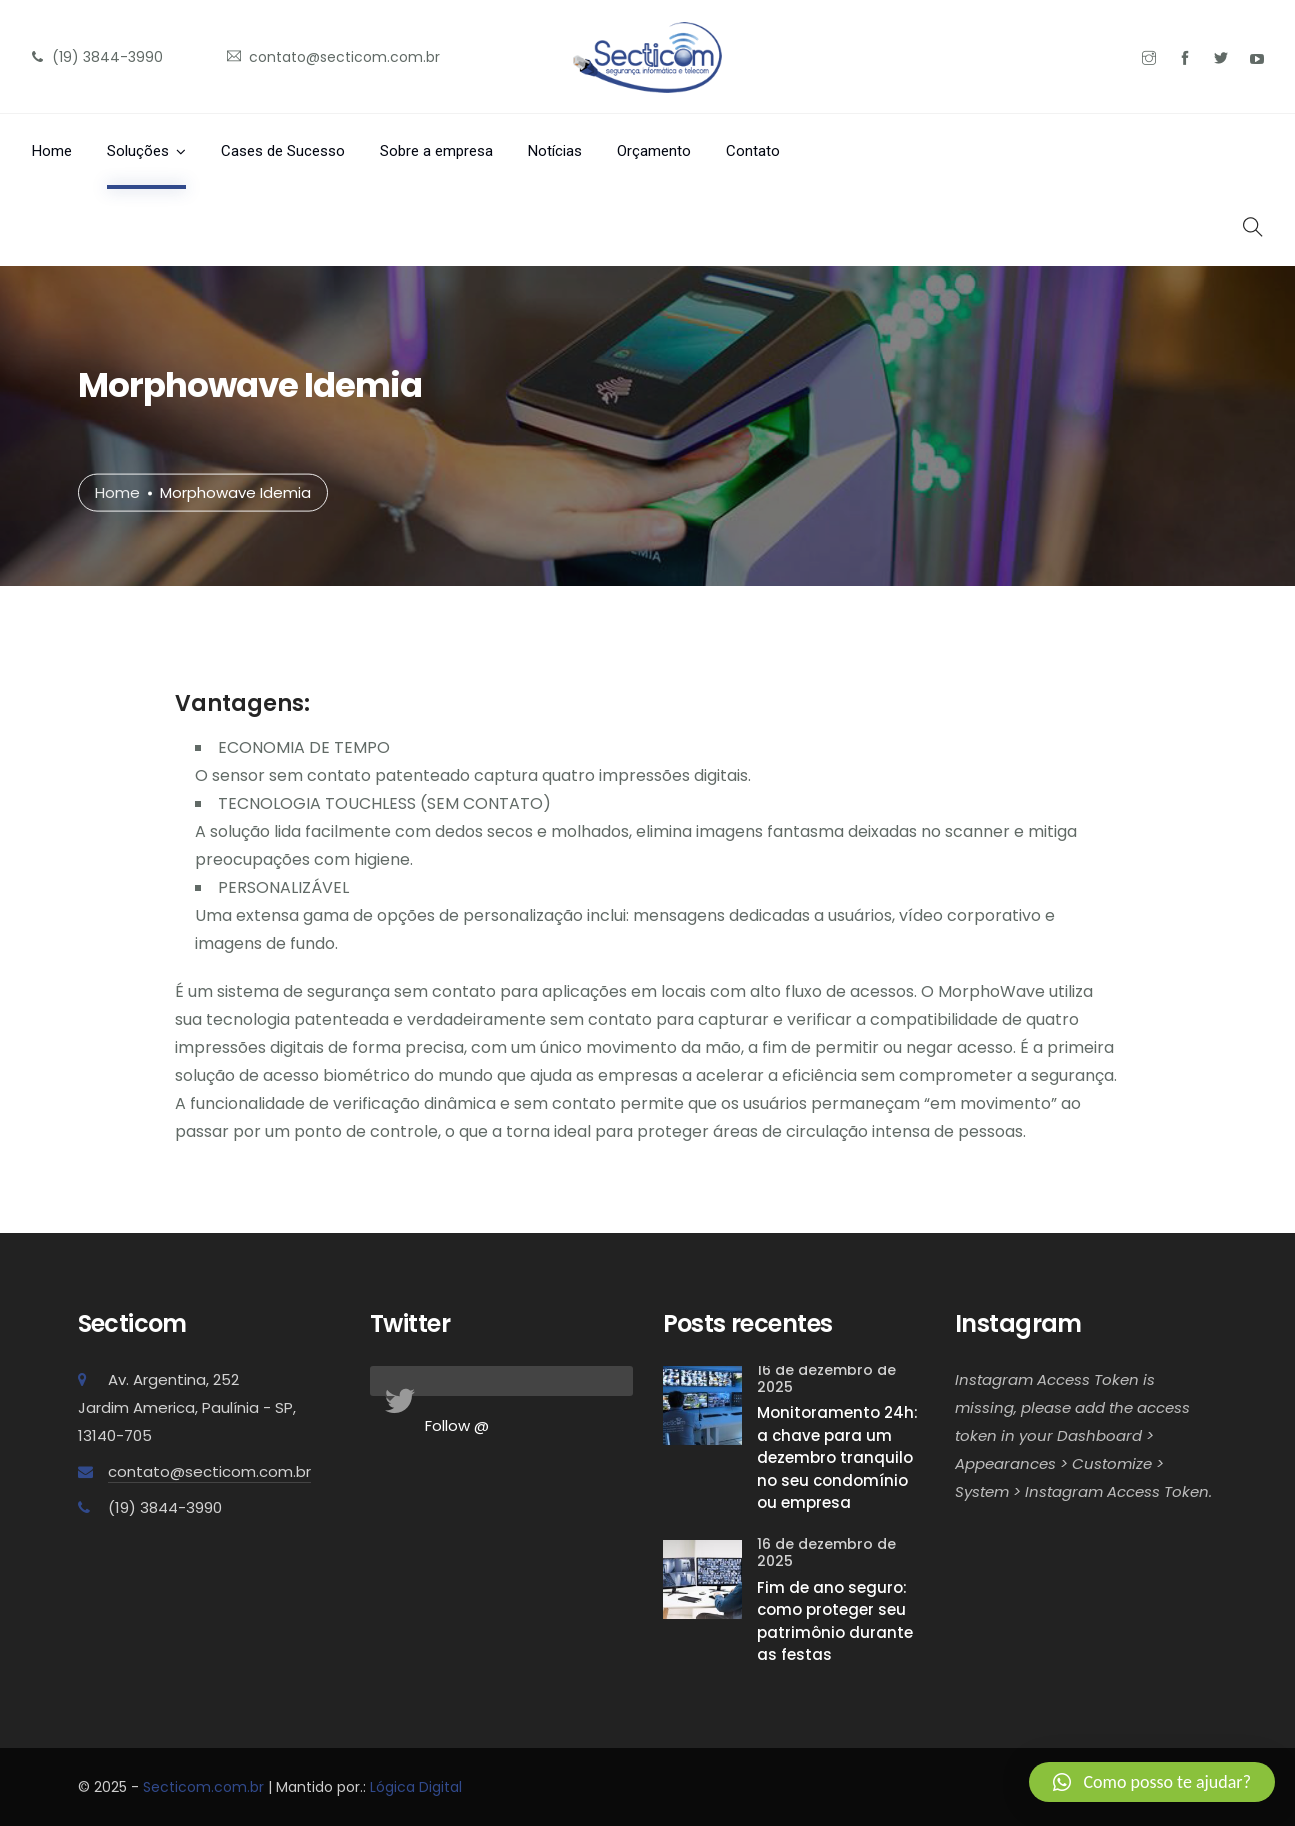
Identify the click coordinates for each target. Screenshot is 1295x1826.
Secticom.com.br (203, 1787)
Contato (753, 151)
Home (52, 151)
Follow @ (457, 1425)
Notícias (555, 151)
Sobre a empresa (436, 151)
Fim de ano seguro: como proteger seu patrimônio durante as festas (835, 1621)
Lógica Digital (416, 1787)
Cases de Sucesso (283, 151)
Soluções (138, 151)
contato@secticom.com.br (209, 1471)
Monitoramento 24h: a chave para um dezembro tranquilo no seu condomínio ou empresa (837, 1457)
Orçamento (654, 151)
